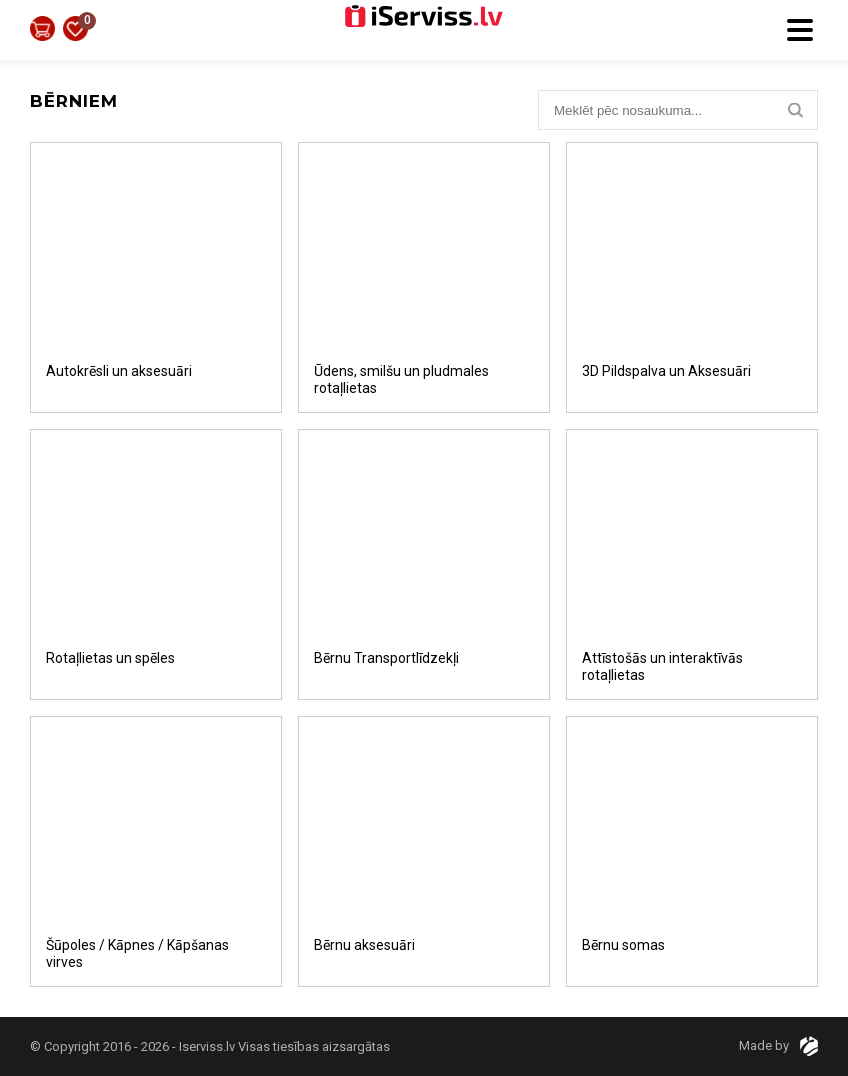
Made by (778, 1045)
